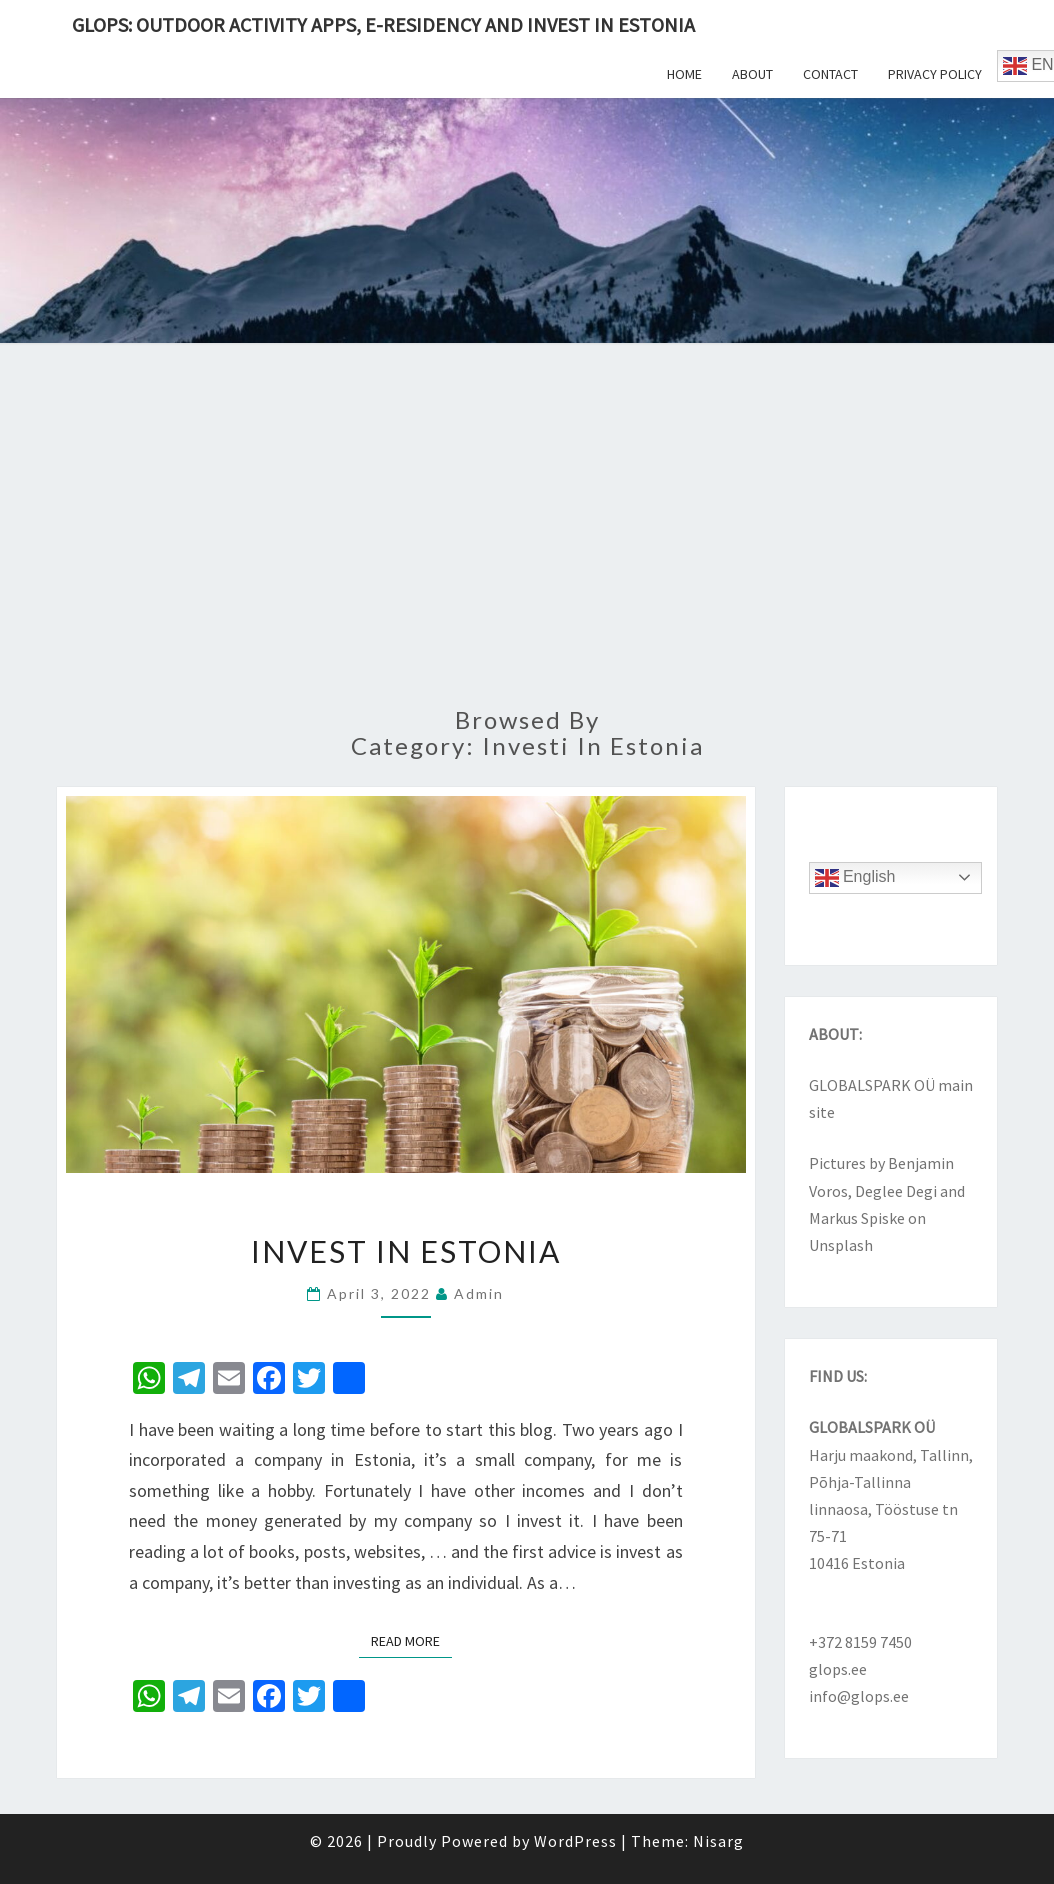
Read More (411, 1640)
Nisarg (718, 1841)
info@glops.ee (859, 1696)
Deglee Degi (896, 1191)
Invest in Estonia (406, 1251)
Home (684, 74)
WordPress (575, 1841)
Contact (830, 74)
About (752, 74)
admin (479, 1293)
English (855, 878)
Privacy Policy (935, 74)
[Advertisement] (527, 537)
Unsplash (841, 1245)
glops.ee (838, 1669)
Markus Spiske (857, 1218)
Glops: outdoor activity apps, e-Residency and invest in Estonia (383, 24)
